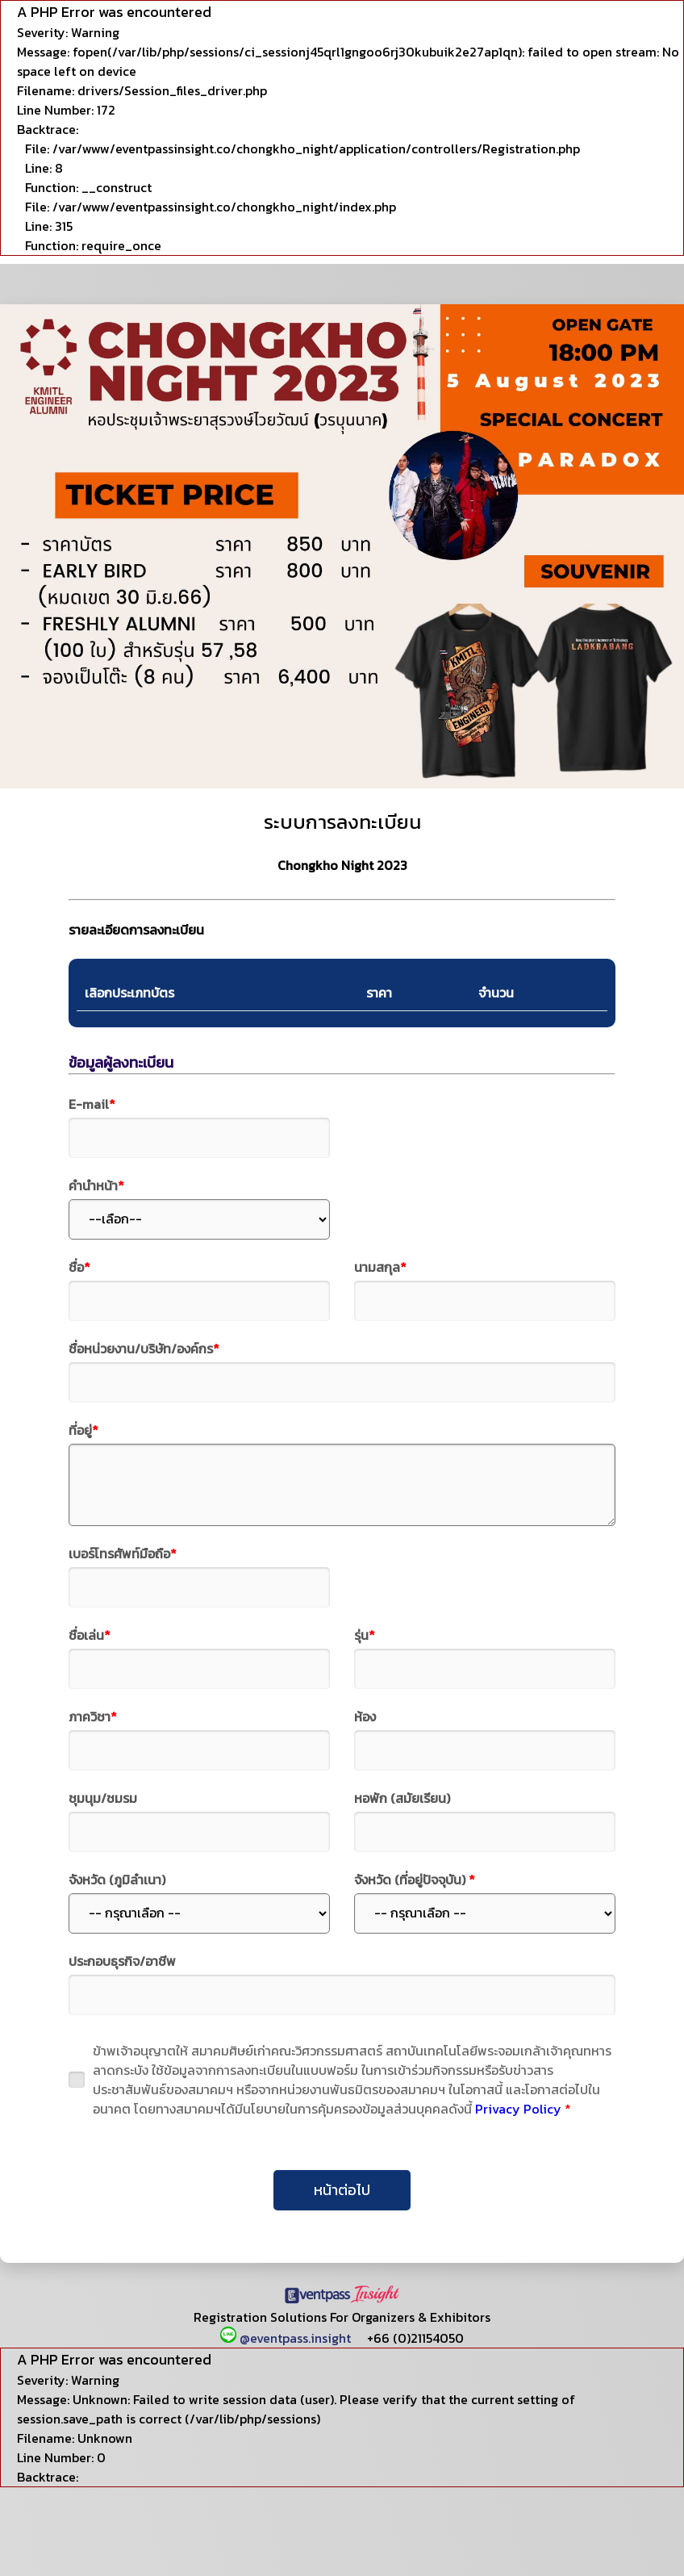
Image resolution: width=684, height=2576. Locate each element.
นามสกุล (380, 1267)
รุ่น (364, 1635)
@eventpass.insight (287, 2338)
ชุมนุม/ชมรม (103, 1798)
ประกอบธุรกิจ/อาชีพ (122, 1961)
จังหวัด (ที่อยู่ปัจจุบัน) (414, 1879)
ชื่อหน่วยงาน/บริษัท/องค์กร (144, 1348)
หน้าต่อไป (342, 2190)
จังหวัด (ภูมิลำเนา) (117, 1879)
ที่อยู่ (83, 1430)
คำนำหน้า (96, 1185)
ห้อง (365, 1716)
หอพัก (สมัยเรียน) (402, 1798)
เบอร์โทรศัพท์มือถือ (123, 1553)
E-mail (92, 1104)
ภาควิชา (93, 1716)
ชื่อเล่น (90, 1635)
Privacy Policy (518, 2108)
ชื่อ (79, 1267)
